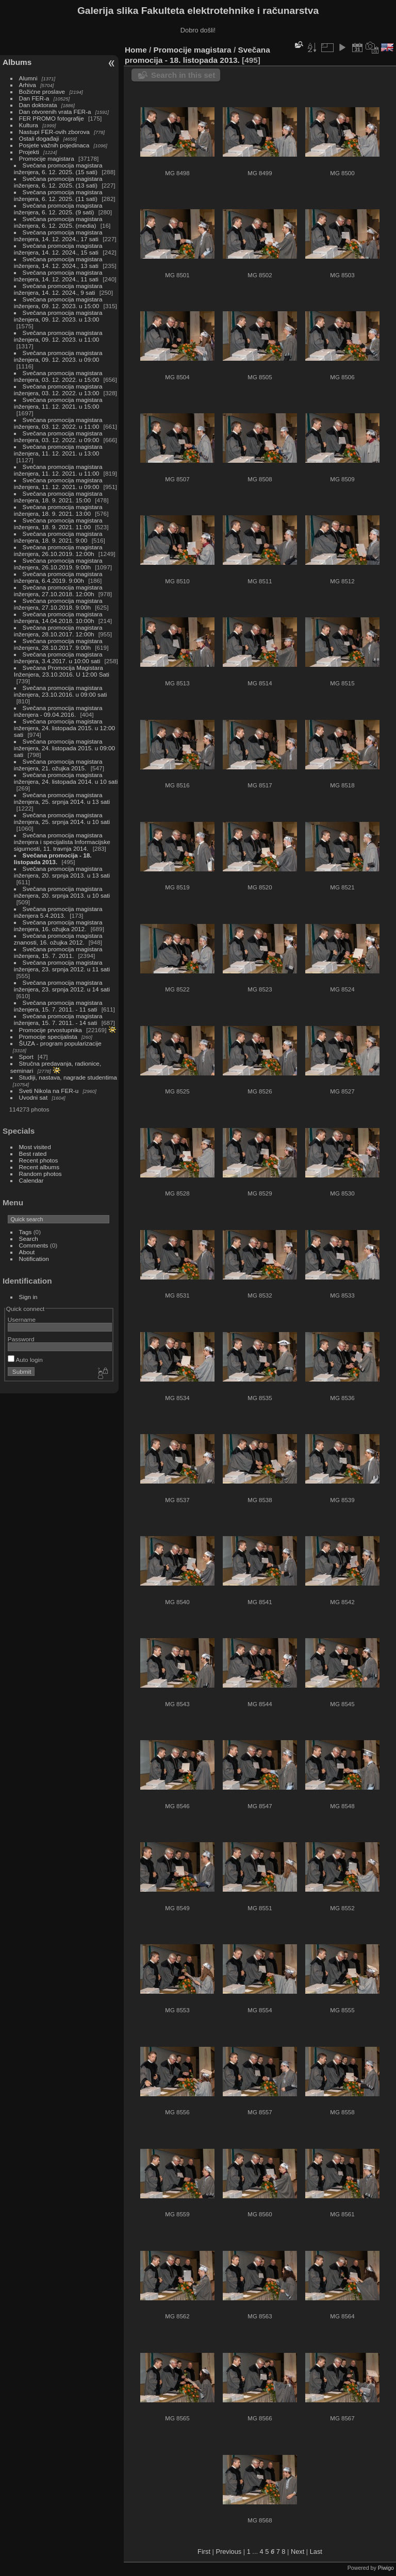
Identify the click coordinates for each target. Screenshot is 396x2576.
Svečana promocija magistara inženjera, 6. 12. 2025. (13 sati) (58, 182)
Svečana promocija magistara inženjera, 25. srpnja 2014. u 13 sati (62, 798)
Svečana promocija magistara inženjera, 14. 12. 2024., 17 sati (58, 235)
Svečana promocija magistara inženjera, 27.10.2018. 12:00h (58, 590)
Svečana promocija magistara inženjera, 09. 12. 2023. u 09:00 (58, 356)
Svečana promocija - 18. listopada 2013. (53, 858)
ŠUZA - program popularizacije (60, 1043)
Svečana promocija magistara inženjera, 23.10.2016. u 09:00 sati (60, 691)
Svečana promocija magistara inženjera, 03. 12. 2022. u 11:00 (58, 423)
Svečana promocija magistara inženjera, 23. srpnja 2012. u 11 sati (62, 965)
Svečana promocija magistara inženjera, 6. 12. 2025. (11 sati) (58, 195)
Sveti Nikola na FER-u (49, 1090)
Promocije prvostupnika (50, 1029)
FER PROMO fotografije (51, 118)
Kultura (28, 125)
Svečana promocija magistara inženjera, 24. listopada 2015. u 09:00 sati (64, 748)
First (203, 2551)
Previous (228, 2551)
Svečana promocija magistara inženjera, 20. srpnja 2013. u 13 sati (62, 872)
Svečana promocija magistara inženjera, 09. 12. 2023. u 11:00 (58, 336)
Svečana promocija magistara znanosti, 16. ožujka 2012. (58, 939)
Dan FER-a (34, 98)
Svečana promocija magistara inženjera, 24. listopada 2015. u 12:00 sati (64, 728)
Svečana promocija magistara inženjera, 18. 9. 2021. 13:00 (58, 510)
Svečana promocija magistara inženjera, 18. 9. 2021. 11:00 (58, 523)
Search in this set (183, 75)
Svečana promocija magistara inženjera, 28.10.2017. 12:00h (58, 630)
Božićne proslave (42, 91)
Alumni (28, 78)
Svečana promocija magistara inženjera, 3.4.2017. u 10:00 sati (58, 657)
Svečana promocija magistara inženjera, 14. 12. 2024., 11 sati (58, 275)
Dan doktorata (38, 105)
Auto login (25, 1359)
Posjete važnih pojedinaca (54, 145)
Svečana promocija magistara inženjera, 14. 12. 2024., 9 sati (58, 289)
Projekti (29, 151)
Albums (17, 62)
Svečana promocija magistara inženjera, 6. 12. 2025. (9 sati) (58, 208)
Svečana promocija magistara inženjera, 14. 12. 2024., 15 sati (58, 249)
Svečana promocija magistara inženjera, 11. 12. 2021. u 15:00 (58, 403)
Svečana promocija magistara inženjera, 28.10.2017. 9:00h (58, 644)
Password (21, 1339)
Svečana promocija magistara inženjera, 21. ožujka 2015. (58, 764)
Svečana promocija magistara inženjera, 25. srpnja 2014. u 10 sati (62, 818)
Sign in (28, 1296)
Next (297, 2551)
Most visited (35, 1146)
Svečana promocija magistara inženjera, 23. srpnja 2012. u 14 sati (62, 985)
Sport (26, 1056)
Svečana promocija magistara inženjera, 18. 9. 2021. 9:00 (58, 537)
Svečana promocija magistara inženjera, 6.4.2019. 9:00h (58, 577)
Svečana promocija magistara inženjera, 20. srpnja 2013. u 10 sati (62, 892)
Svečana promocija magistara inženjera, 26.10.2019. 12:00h (58, 550)
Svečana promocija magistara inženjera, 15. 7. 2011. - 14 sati (58, 1019)
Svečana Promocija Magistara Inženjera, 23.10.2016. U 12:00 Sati (61, 671)
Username (22, 1319)
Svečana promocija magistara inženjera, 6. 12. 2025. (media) (58, 222)
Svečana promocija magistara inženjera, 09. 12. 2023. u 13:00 (58, 316)
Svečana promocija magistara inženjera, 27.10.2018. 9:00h (58, 604)
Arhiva (27, 84)
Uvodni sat (33, 1097)
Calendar (31, 1180)
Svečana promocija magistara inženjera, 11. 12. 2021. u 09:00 (58, 483)
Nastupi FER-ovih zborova (54, 131)
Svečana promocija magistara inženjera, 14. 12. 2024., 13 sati (58, 262)
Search (28, 1238)
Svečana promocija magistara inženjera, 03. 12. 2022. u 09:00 (58, 436)
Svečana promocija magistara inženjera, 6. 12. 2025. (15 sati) (58, 168)
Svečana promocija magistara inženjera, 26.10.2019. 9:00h (58, 563)
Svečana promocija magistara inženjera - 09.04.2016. (58, 711)
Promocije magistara (46, 158)
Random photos (40, 1173)
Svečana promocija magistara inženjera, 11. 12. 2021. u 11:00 (58, 470)
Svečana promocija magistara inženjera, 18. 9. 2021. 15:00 (58, 496)
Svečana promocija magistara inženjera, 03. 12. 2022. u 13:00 (58, 389)
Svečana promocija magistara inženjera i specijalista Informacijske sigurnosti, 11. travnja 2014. (62, 842)
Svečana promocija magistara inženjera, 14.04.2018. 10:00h (58, 617)
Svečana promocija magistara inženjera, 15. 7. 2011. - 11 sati (58, 1006)
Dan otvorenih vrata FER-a (55, 111)
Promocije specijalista (48, 1036)
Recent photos (38, 1160)
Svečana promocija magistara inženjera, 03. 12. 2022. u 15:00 (58, 376)
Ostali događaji (39, 138)
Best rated (33, 1153)
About (27, 1252)
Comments (33, 1245)
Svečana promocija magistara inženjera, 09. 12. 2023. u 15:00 (58, 302)
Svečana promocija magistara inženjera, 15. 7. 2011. (58, 952)
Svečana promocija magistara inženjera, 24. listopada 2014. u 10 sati (66, 778)
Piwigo (386, 2568)
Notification (34, 1258)
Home (136, 49)
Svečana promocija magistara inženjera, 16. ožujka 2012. (58, 925)
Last (316, 2551)
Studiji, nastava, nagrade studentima (68, 1077)
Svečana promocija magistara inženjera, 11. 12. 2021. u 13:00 (58, 450)
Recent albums (39, 1167)
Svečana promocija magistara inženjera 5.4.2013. (58, 912)
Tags (25, 1231)
